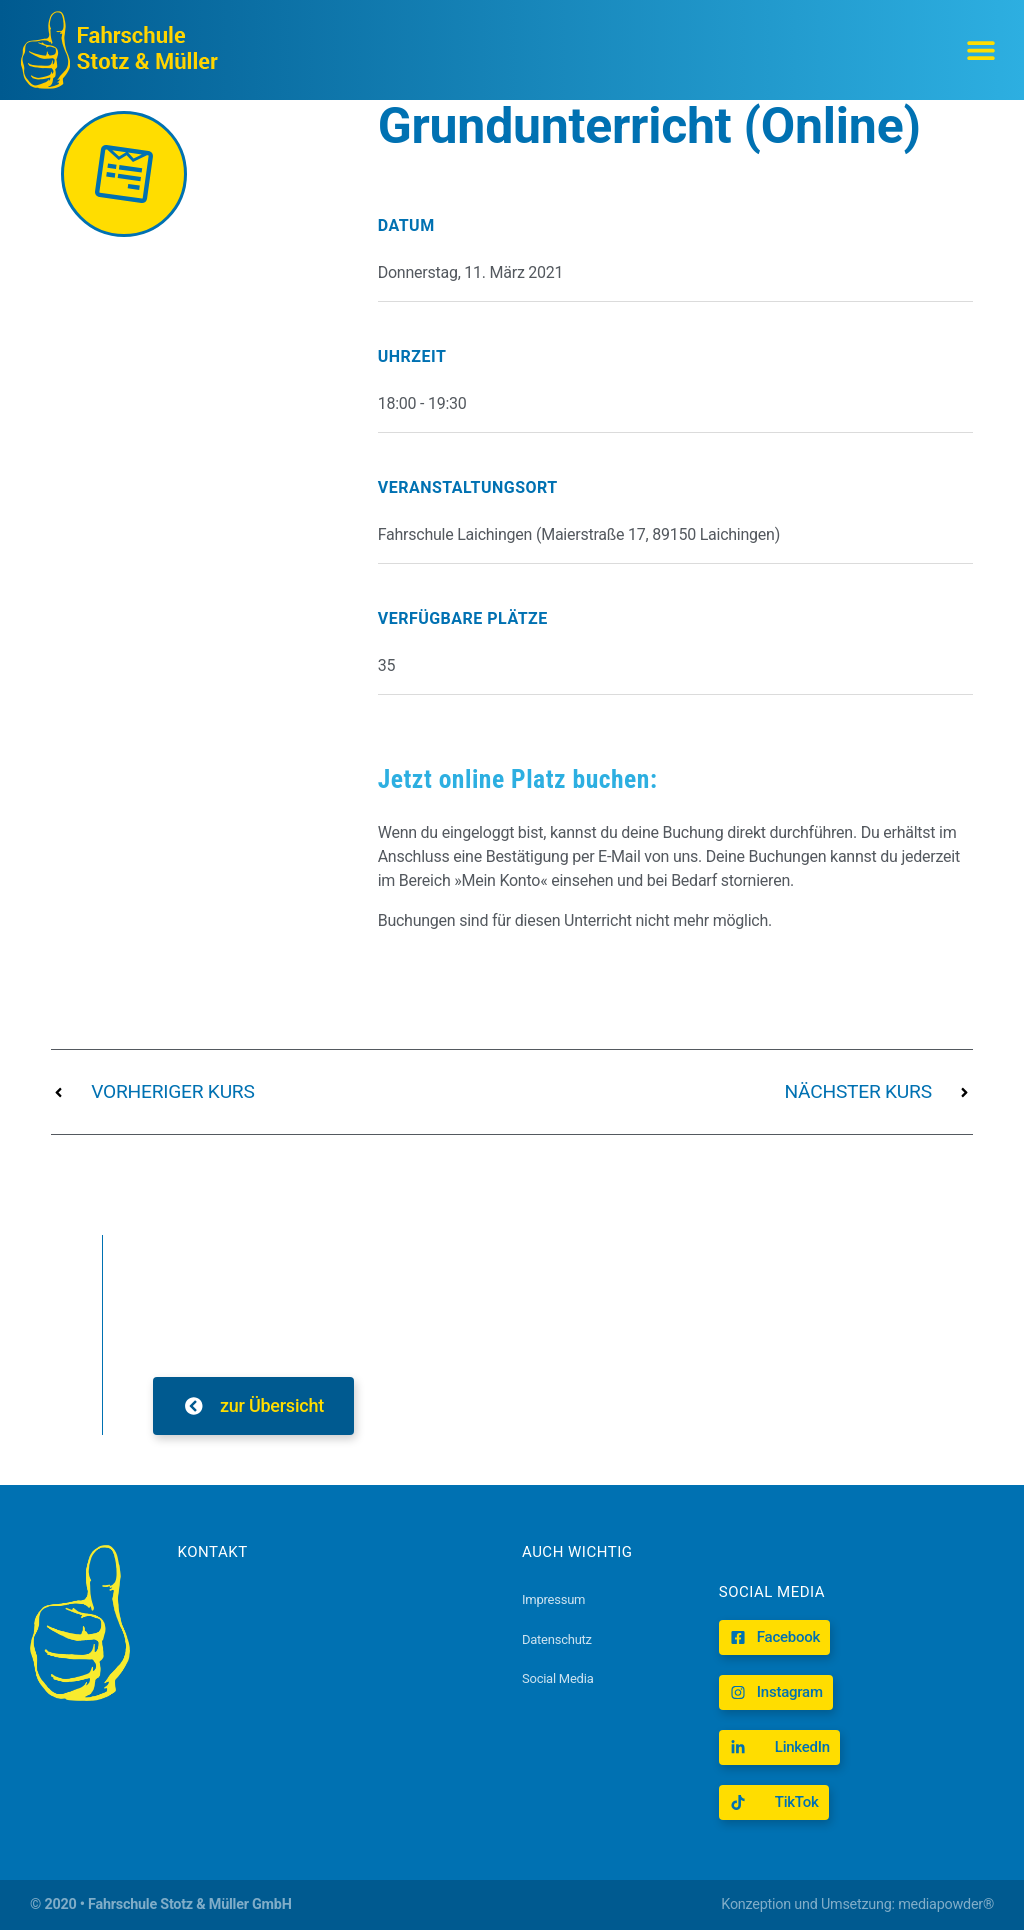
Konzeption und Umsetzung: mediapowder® (857, 1904)
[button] (981, 50)
